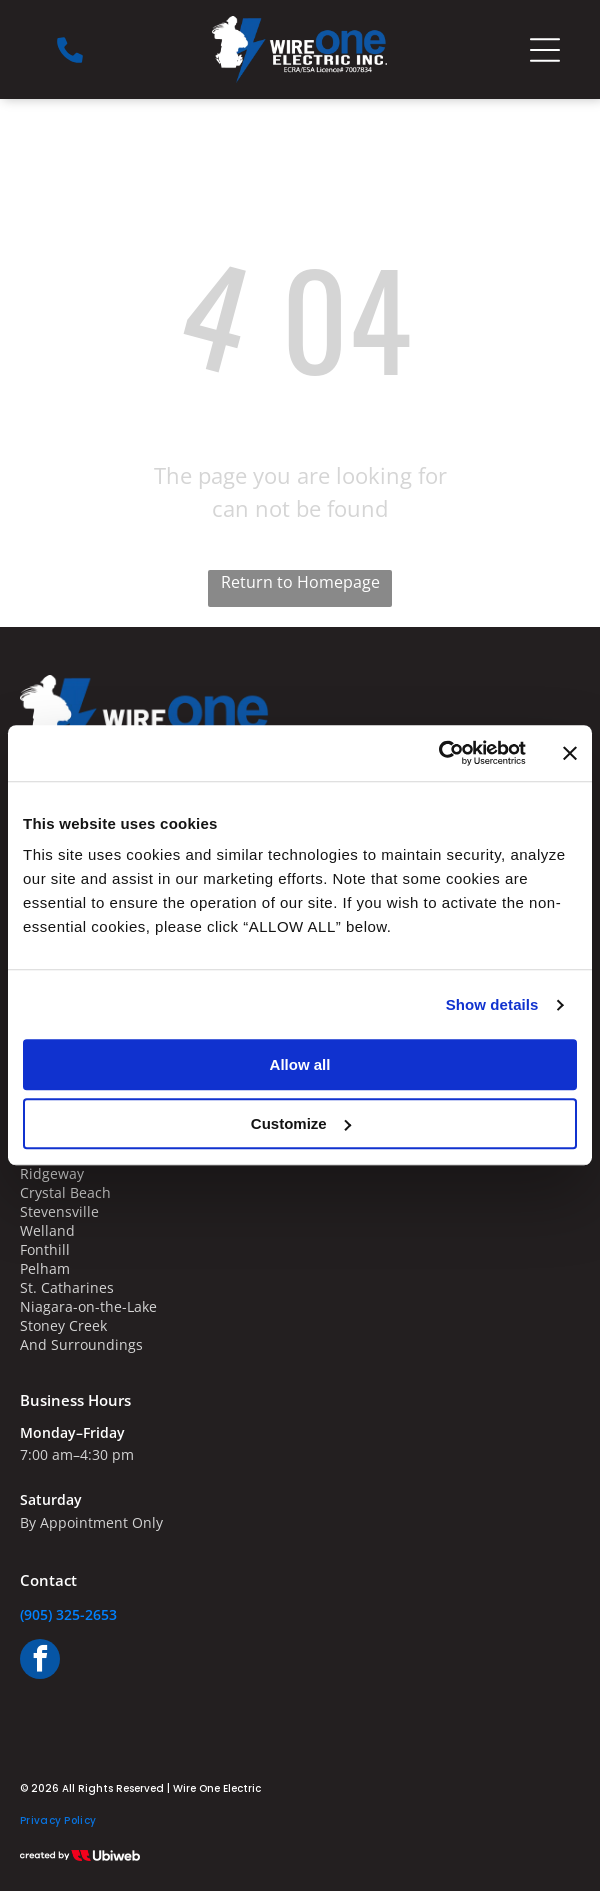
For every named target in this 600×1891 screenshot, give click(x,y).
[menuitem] (58, 1821)
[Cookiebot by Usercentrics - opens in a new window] (438, 754)
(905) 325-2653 (68, 1614)
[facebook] (40, 1661)
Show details (492, 1004)
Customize (301, 1123)
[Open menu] (545, 50)
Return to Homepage (300, 582)
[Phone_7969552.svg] (70, 60)
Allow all (300, 1065)
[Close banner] (570, 753)
